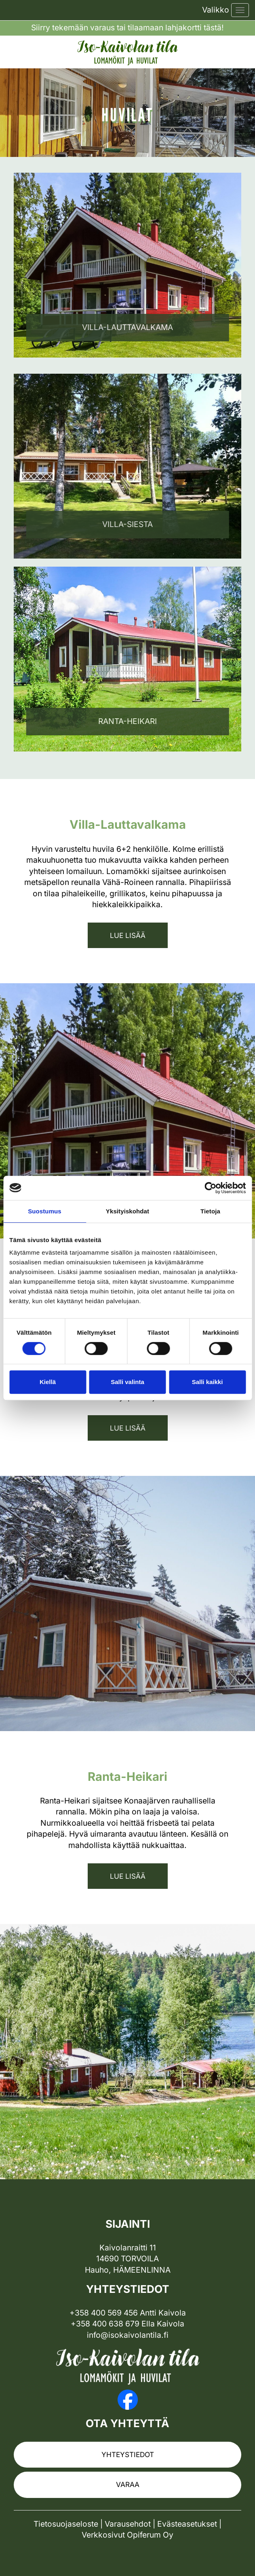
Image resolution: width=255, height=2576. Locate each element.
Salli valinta (127, 1381)
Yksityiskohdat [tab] (127, 1211)
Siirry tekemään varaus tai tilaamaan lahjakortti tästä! (127, 27)
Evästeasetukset (187, 2524)
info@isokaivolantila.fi (128, 2335)
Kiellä (48, 1381)
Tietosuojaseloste (66, 2524)
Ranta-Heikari (127, 721)
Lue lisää (127, 935)
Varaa (127, 2484)
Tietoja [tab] (210, 1211)
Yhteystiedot (127, 2454)
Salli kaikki (207, 1381)
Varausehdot (128, 2524)
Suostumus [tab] (44, 1211)
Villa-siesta (127, 524)
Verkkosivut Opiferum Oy (127, 2535)
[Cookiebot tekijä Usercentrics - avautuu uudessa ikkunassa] (210, 1188)
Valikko (215, 10)
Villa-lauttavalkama (127, 327)
